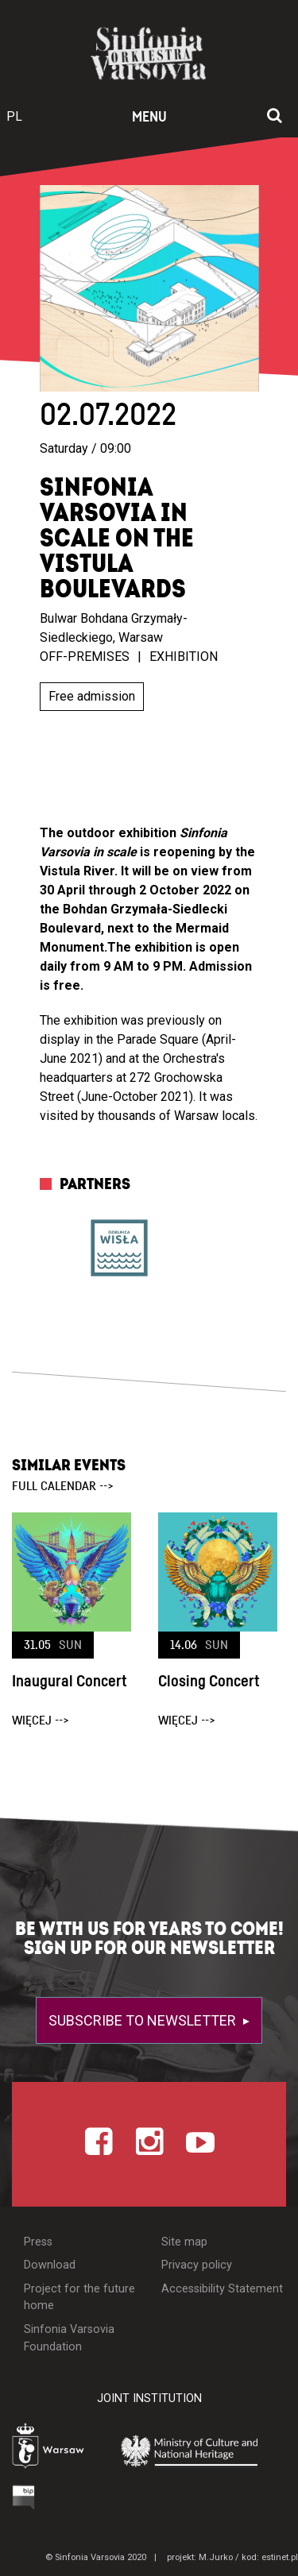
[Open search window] (274, 116)
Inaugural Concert (69, 1682)
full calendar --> (63, 1486)
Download (49, 2265)
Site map (184, 2242)
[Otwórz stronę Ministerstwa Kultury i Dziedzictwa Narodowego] (197, 2450)
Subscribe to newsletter (143, 2020)
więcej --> (40, 1720)
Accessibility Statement (222, 2289)
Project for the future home (79, 2297)
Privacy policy (196, 2265)
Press (38, 2242)
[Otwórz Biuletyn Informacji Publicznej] (24, 2497)
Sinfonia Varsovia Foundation (69, 2338)
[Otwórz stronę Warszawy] (52, 2447)
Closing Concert (209, 1682)
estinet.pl (279, 2557)
